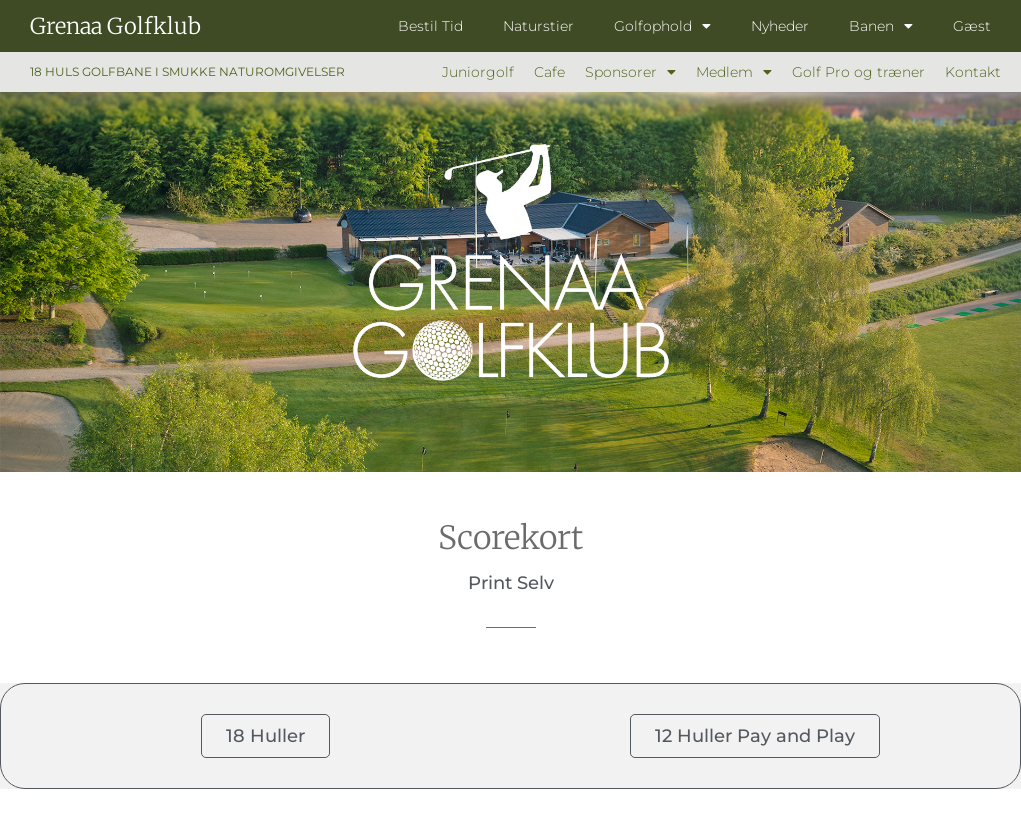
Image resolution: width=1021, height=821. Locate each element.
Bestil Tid (430, 26)
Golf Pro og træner (858, 72)
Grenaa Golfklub (115, 26)
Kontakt (973, 72)
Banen (881, 26)
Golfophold (662, 26)
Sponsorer (630, 72)
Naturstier (538, 26)
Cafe (549, 72)
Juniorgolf (478, 72)
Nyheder (780, 26)
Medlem (734, 72)
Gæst (972, 26)
